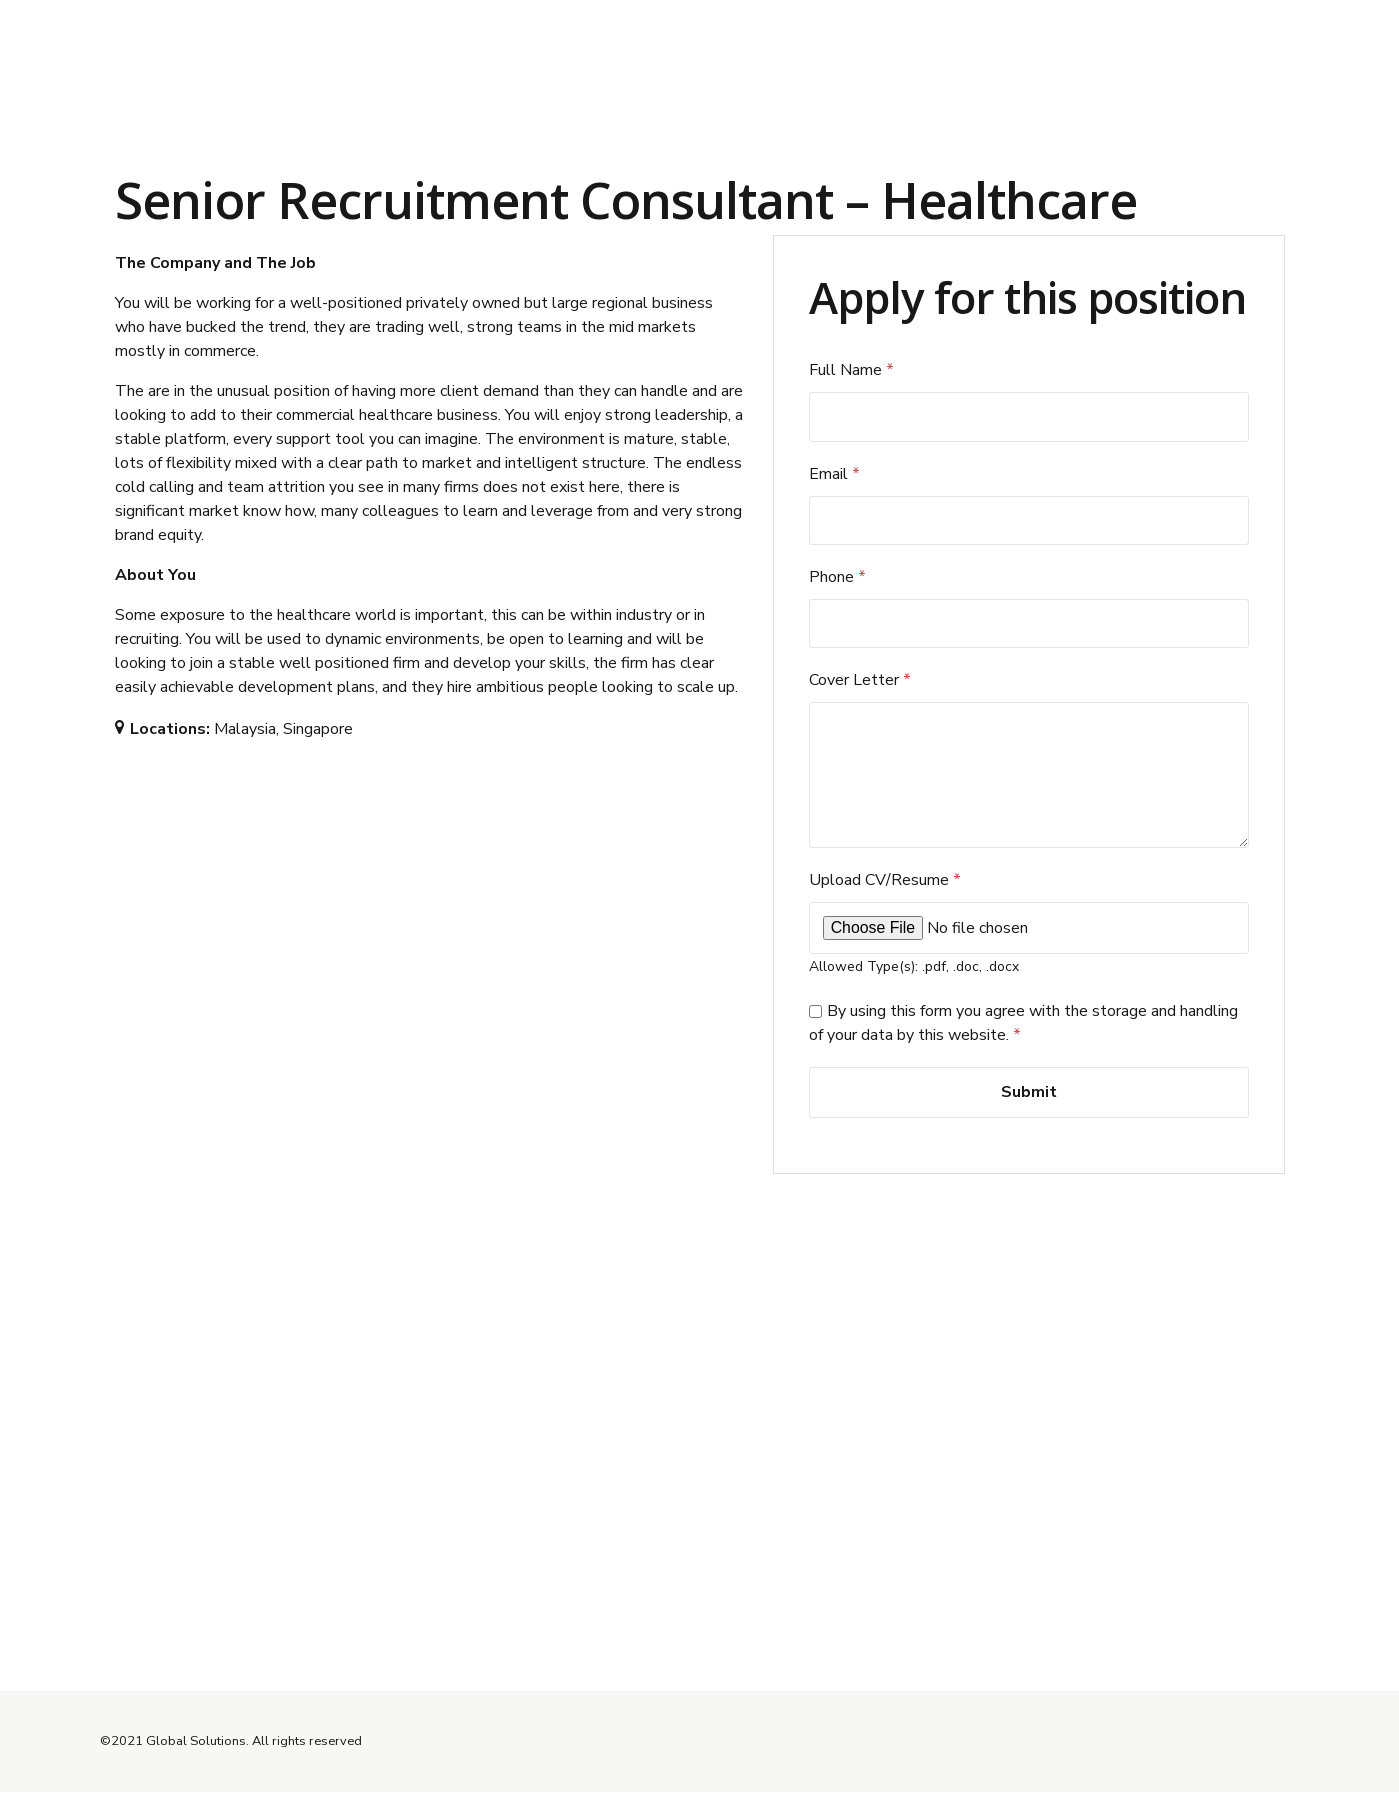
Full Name (851, 370)
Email (834, 474)
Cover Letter (860, 681)
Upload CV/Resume (885, 883)
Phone (837, 577)
